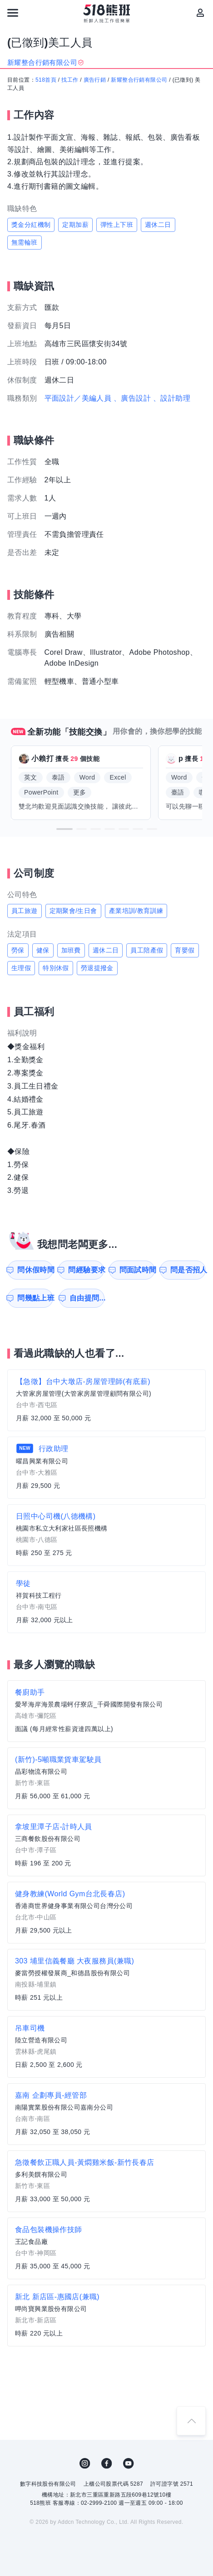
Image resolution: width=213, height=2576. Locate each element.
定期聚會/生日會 (73, 910)
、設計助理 (171, 398)
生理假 (21, 968)
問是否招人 (188, 1270)
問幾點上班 (35, 1298)
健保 (43, 950)
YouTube (128, 2463)
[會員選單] (200, 12)
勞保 (18, 950)
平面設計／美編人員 (78, 398)
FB (106, 2463)
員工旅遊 (24, 910)
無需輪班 (24, 242)
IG (84, 2463)
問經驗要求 (86, 1270)
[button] (64, 829)
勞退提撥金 (97, 968)
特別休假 (56, 968)
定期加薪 (75, 224)
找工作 (69, 80)
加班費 (71, 950)
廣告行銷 (95, 80)
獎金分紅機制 (30, 224)
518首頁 (45, 80)
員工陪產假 (146, 950)
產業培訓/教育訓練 (136, 910)
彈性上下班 (116, 224)
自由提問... (86, 1298)
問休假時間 (35, 1270)
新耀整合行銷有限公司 (139, 80)
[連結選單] (12, 12)
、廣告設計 (132, 398)
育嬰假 (184, 950)
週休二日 (158, 224)
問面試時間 (137, 1270)
